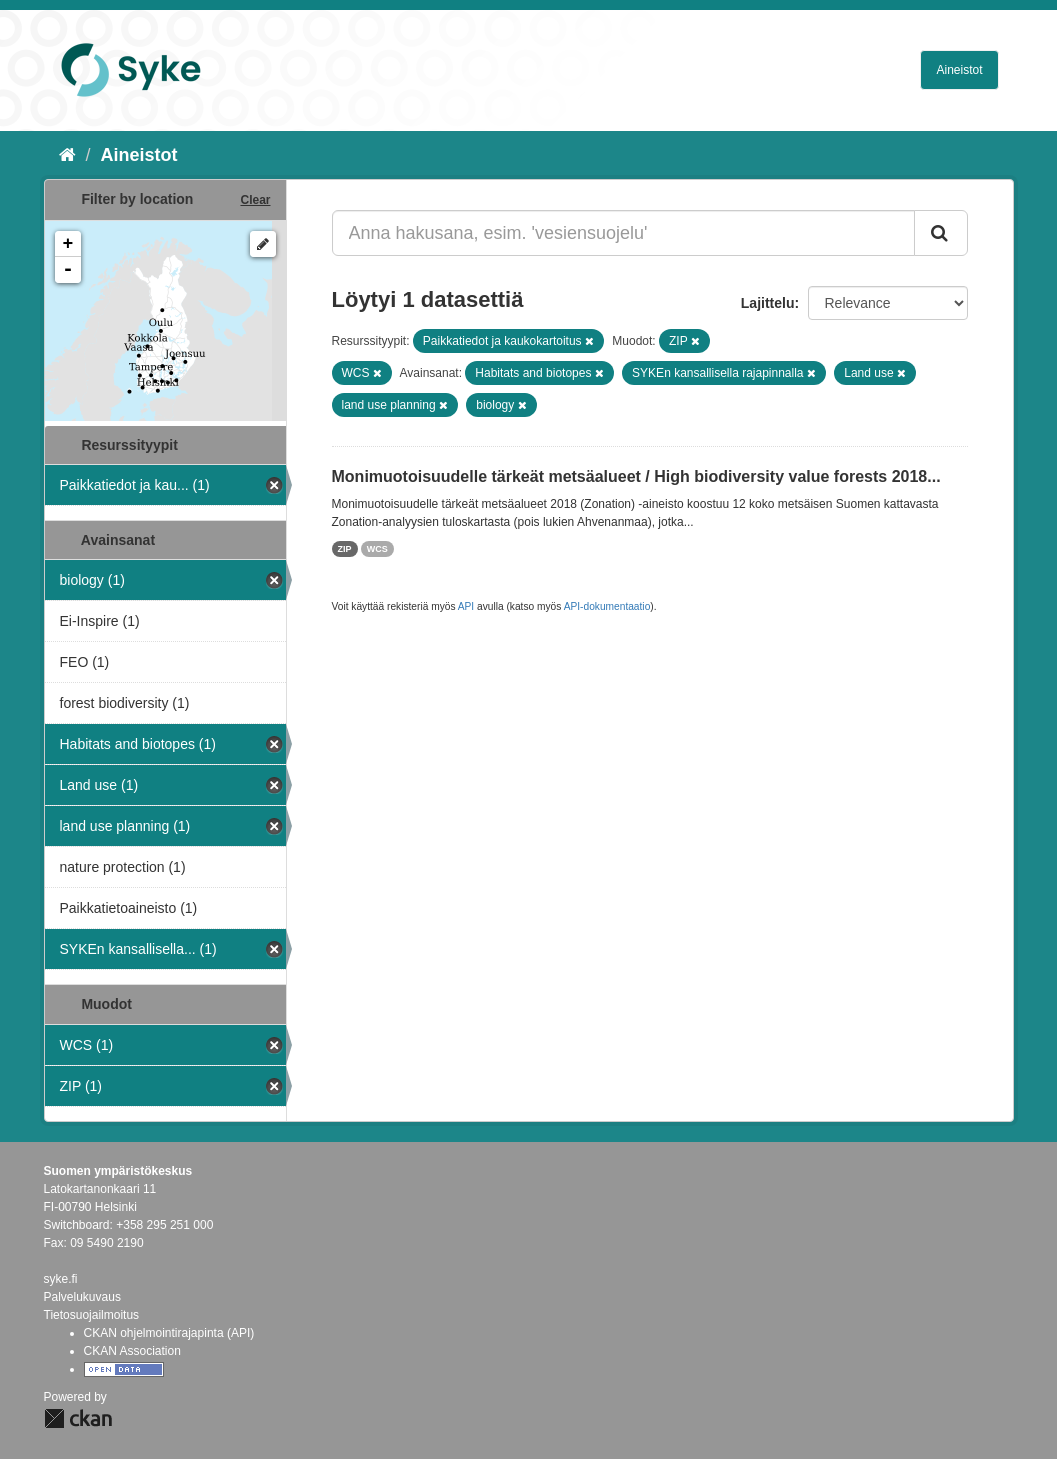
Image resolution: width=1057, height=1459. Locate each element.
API (466, 606)
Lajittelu (768, 303)
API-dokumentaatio (607, 606)
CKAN (78, 1418)
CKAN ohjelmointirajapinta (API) (169, 1333)
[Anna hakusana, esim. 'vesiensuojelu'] (623, 233)
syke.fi (61, 1279)
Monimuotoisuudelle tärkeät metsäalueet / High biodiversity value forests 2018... (636, 476)
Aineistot (959, 70)
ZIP (345, 549)
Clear (255, 200)
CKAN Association (132, 1351)
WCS (377, 549)
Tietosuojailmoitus (92, 1315)
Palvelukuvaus (82, 1297)
